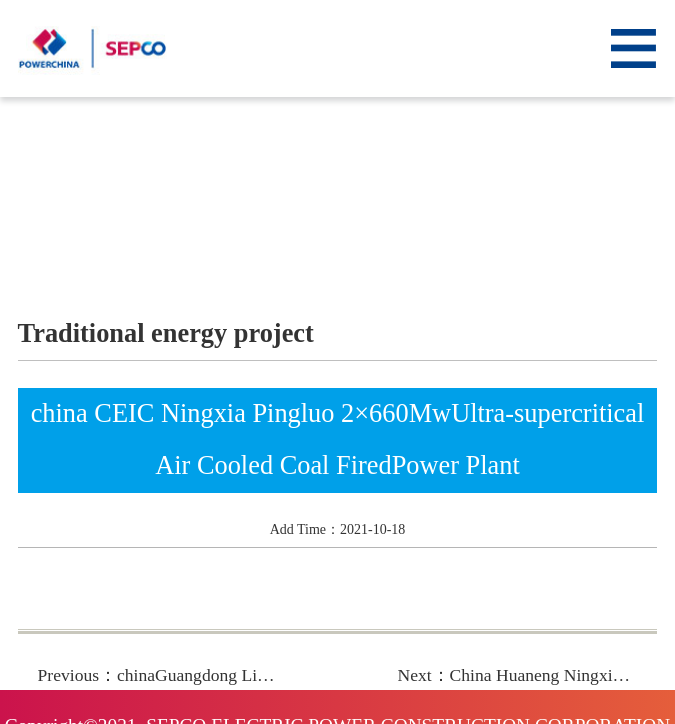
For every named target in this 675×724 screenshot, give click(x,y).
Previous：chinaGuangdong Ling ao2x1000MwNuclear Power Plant (158, 675)
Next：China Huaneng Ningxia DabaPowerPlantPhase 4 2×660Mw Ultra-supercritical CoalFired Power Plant (517, 675)
